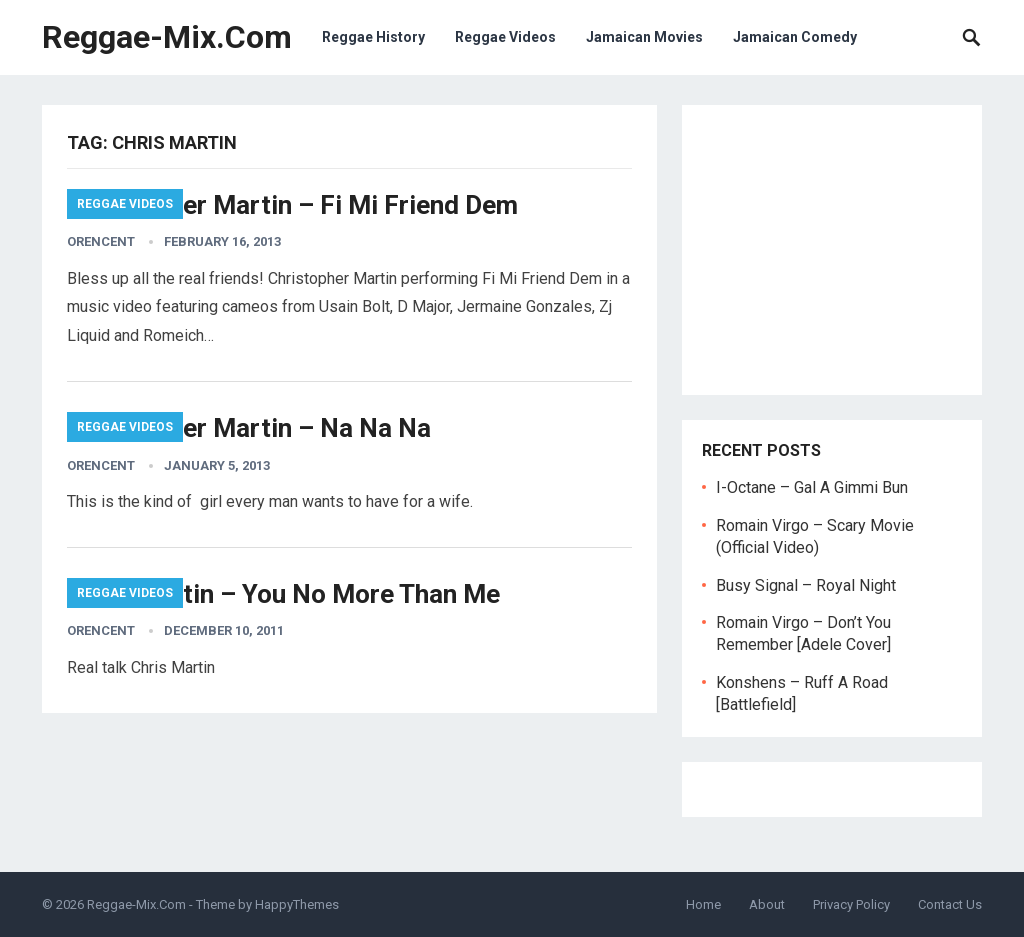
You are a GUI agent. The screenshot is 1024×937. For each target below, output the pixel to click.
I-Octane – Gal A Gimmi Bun (812, 487)
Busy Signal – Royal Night (806, 585)
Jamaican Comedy (795, 37)
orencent (101, 241)
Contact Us (950, 904)
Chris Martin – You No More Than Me (283, 594)
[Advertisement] (832, 250)
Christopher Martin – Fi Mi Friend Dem (292, 205)
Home (703, 904)
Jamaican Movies (644, 37)
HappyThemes (297, 904)
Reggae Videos (505, 37)
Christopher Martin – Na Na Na (249, 428)
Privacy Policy (851, 904)
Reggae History (373, 37)
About (767, 904)
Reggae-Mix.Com (167, 37)
